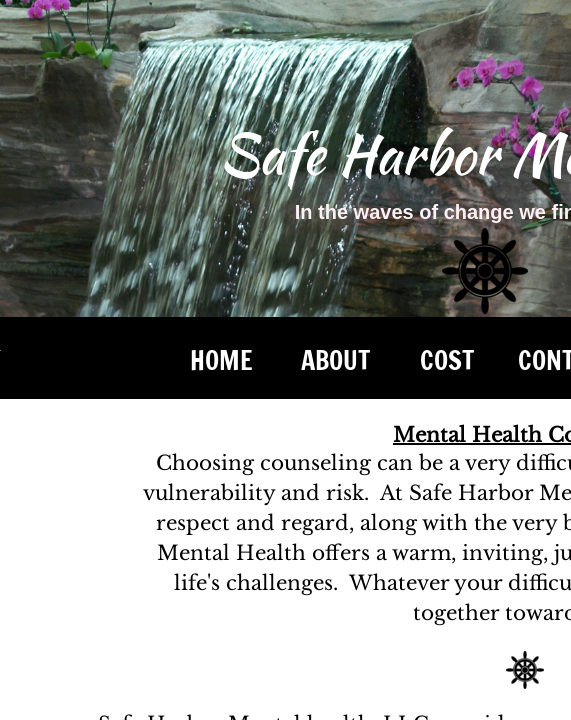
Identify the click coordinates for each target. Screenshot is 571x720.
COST (447, 360)
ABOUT (335, 360)
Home (221, 360)
